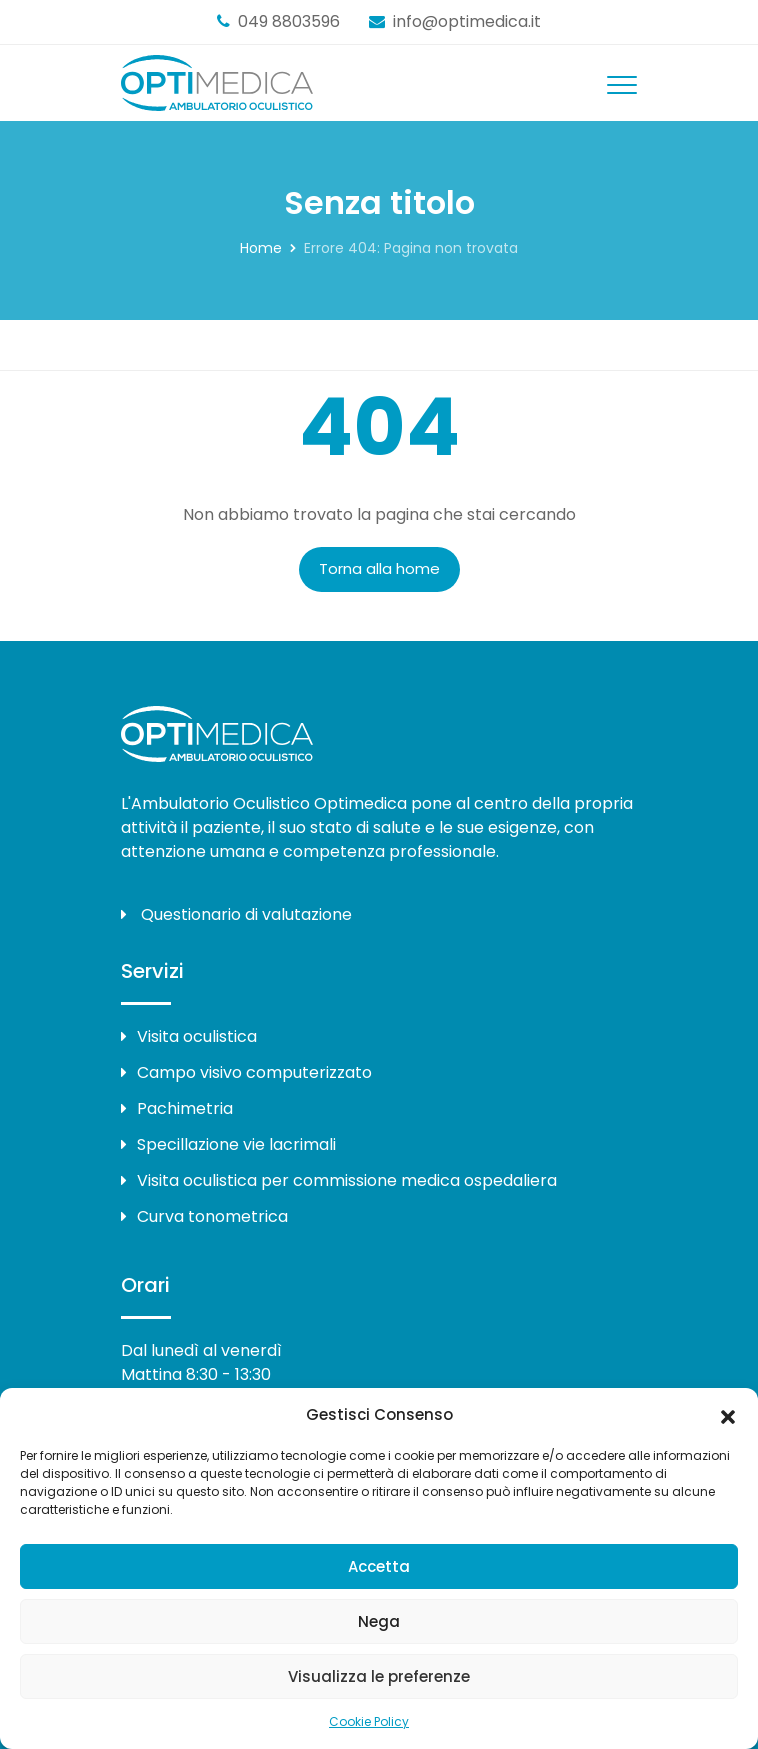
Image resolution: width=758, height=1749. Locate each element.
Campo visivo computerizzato (246, 1072)
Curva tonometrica (204, 1216)
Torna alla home (379, 568)
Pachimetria (177, 1108)
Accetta (379, 1566)
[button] (728, 1415)
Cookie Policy (369, 1721)
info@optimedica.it (467, 21)
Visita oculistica (189, 1036)
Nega (379, 1621)
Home (261, 248)
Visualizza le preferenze (379, 1676)
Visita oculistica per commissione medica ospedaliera (339, 1180)
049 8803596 (289, 21)
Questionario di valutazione (236, 914)
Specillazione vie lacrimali (228, 1144)
